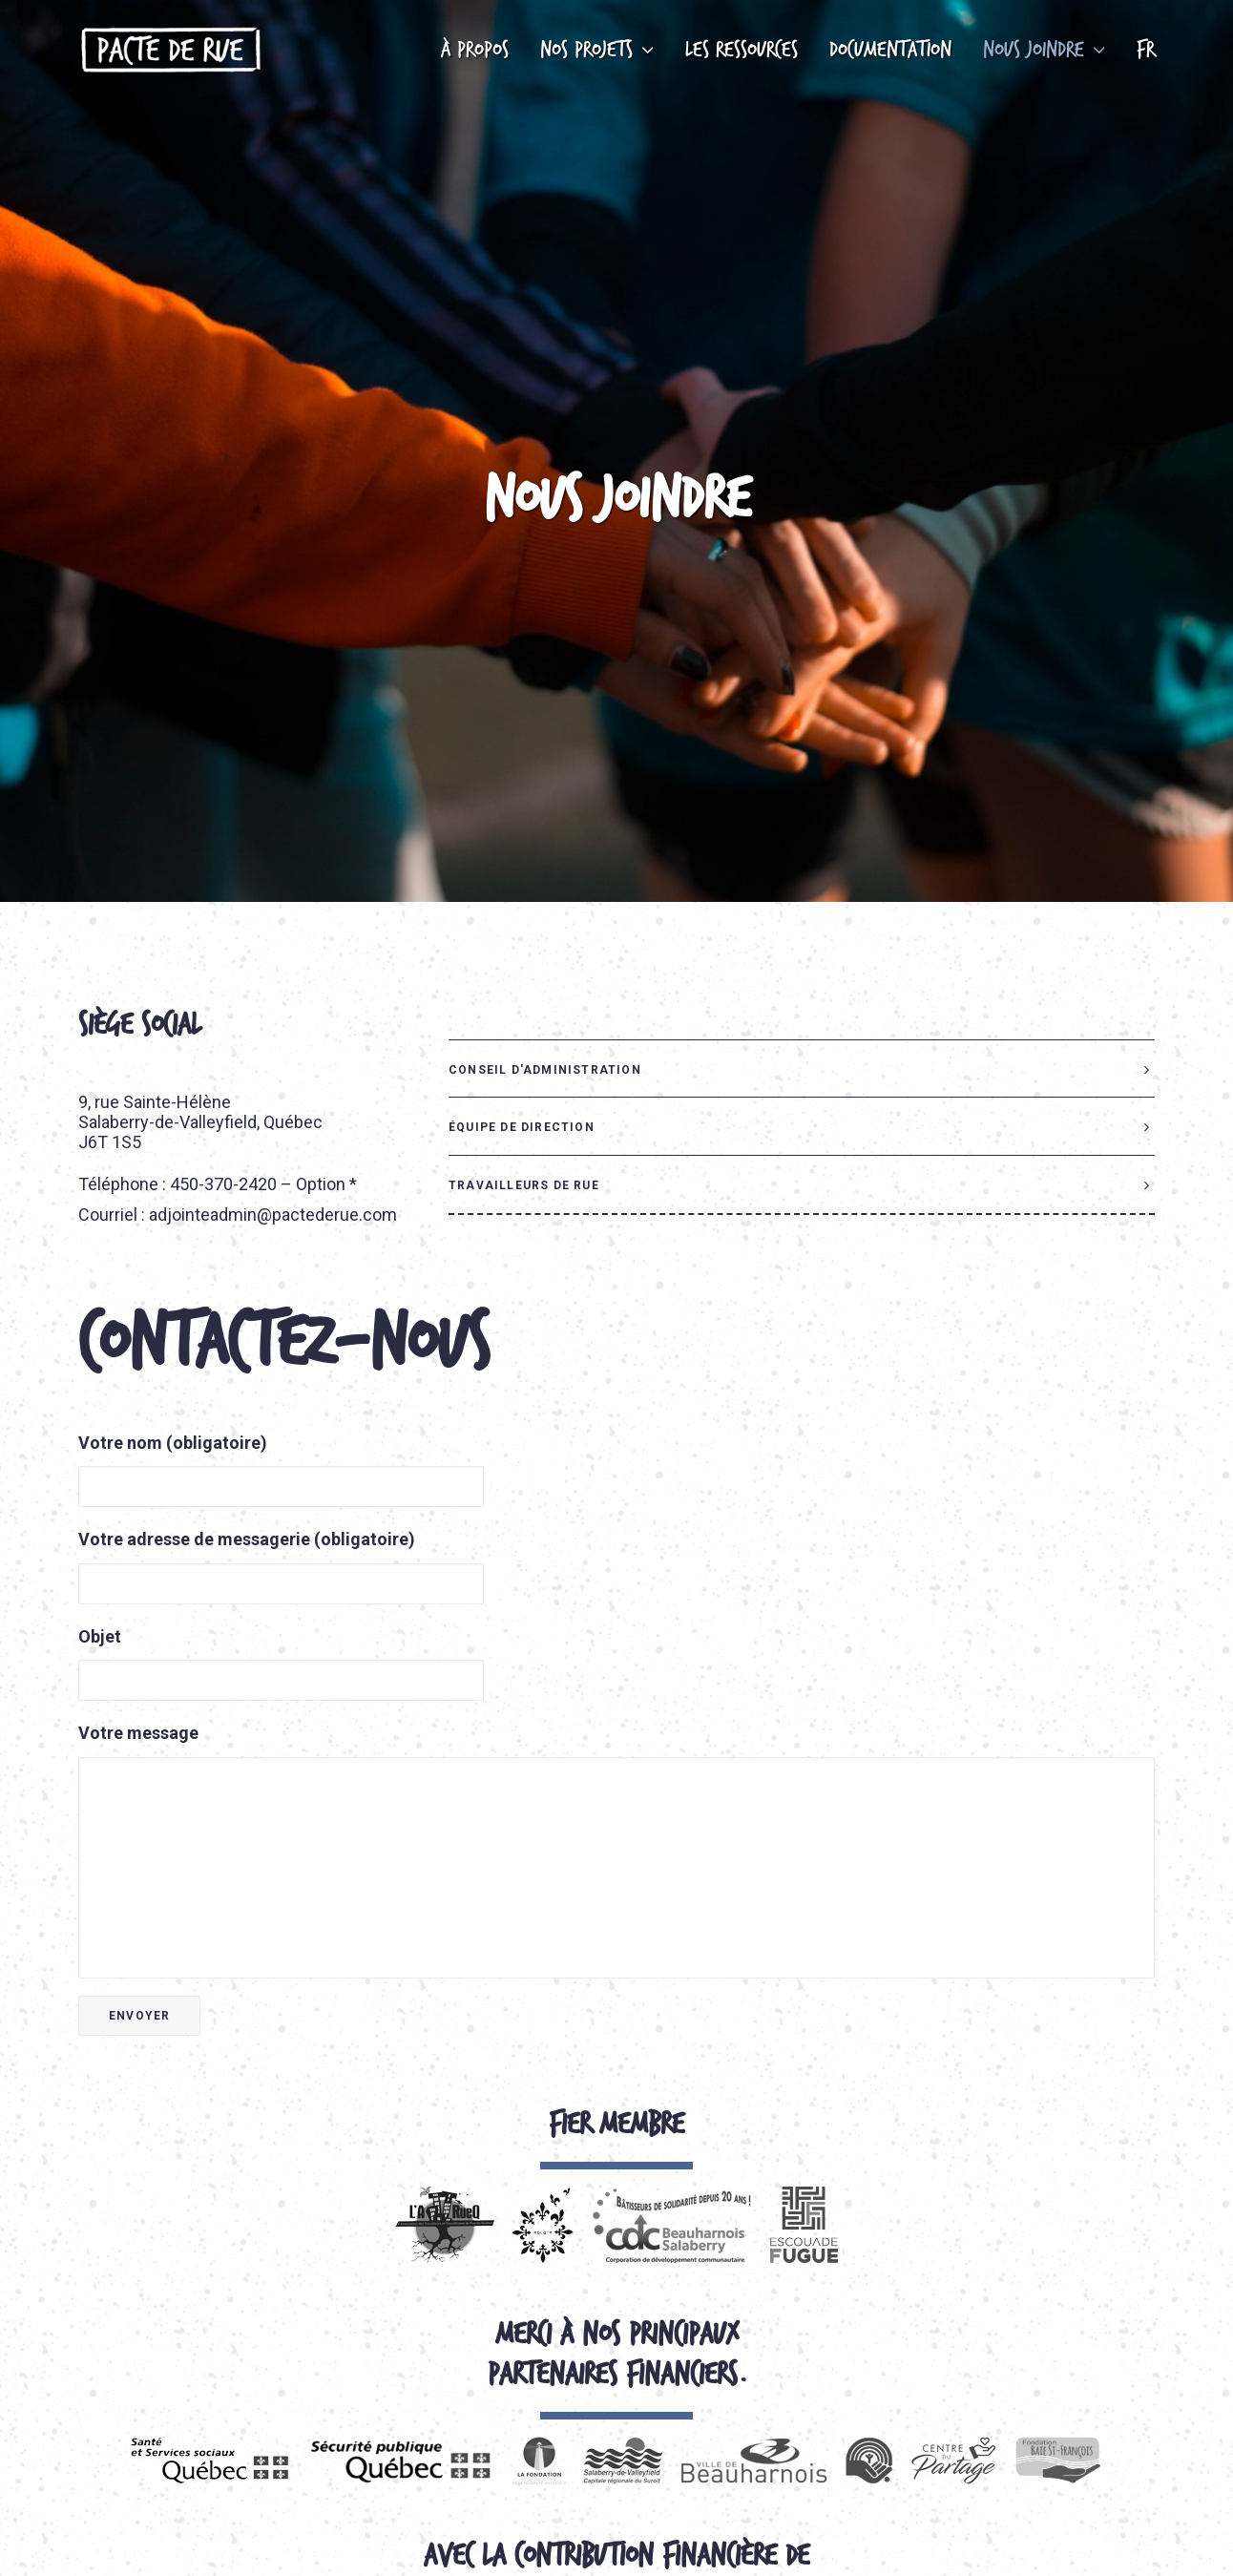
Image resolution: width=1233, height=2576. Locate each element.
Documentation (890, 49)
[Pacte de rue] (169, 49)
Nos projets (597, 49)
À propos (475, 49)
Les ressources (741, 49)
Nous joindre (1044, 49)
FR (1146, 49)
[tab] (802, 985)
